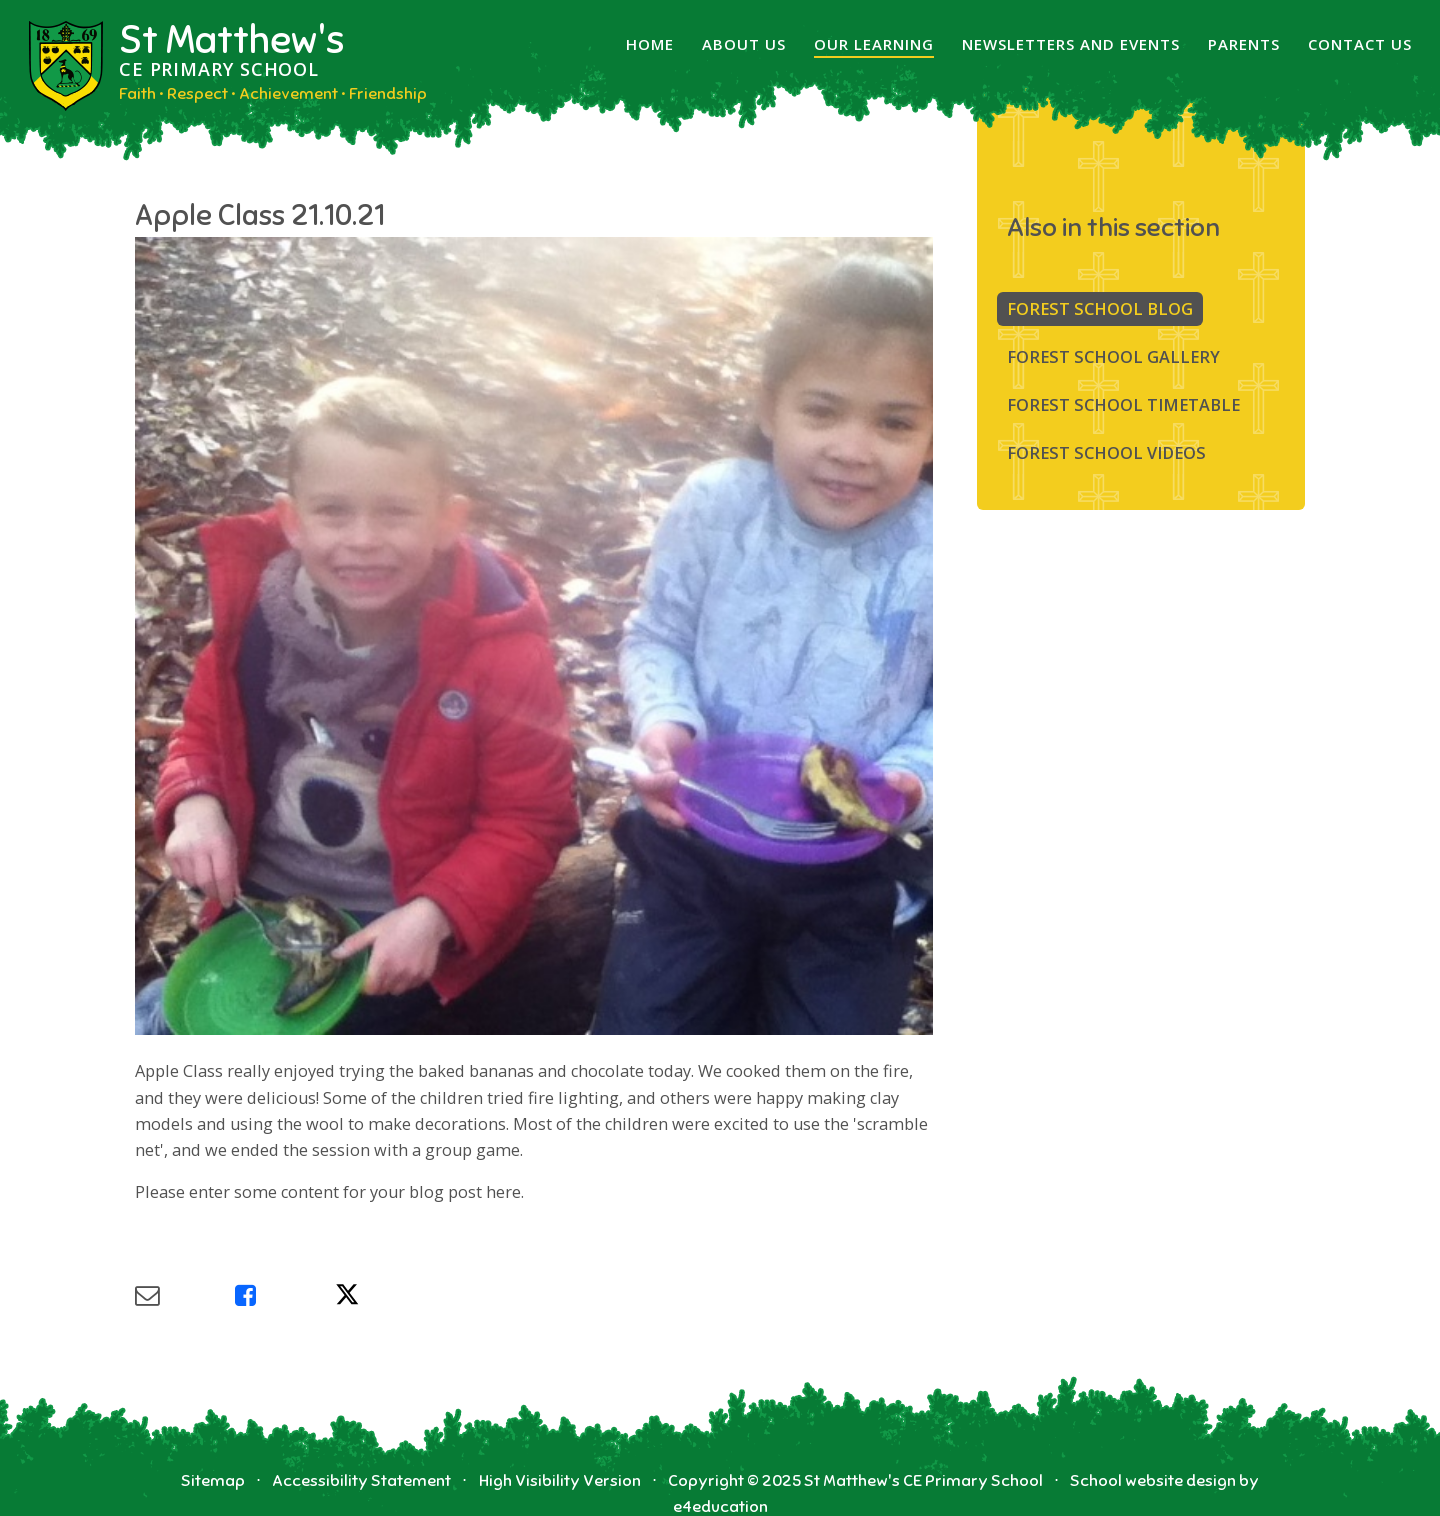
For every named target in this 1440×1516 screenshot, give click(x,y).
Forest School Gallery (1113, 357)
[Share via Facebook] (285, 1295)
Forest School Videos (1106, 453)
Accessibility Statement (361, 1480)
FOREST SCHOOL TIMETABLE (1123, 405)
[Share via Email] (185, 1295)
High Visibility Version (560, 1480)
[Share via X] (385, 1295)
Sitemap (213, 1480)
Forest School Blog (1100, 309)
